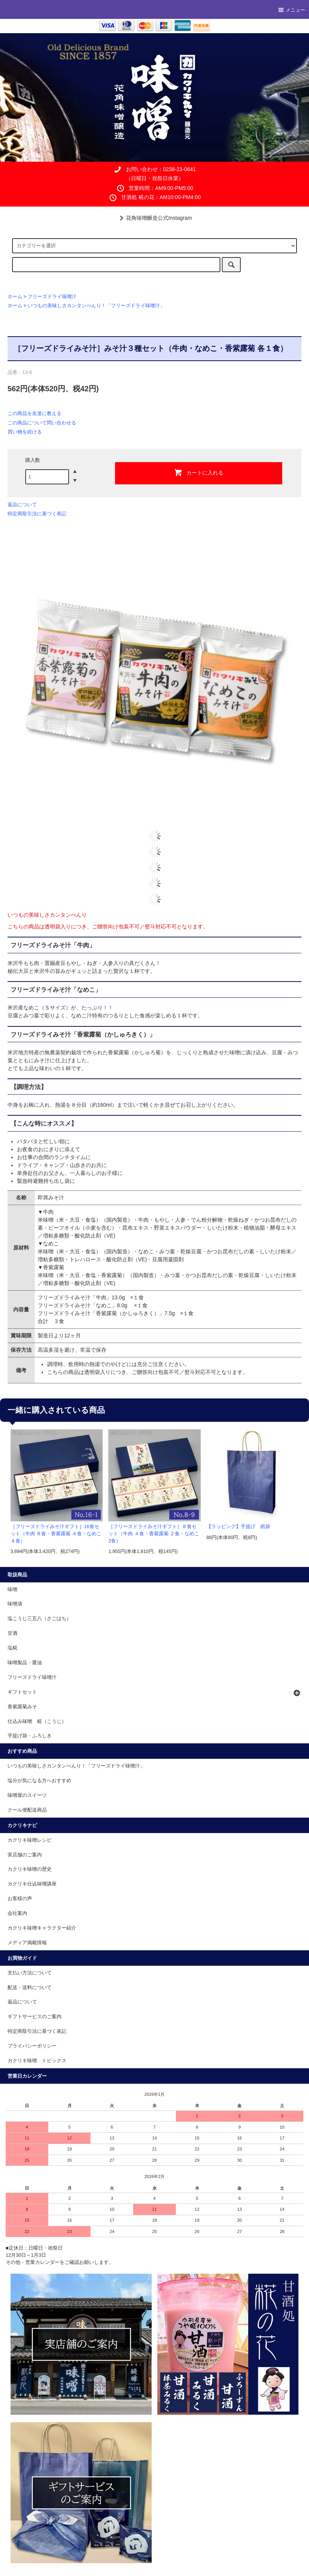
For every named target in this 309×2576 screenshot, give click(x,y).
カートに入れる (198, 472)
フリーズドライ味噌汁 (52, 296)
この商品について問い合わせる (42, 423)
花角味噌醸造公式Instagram (154, 218)
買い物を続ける (25, 432)
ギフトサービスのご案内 (34, 2016)
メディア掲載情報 (27, 1942)
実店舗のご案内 (25, 1855)
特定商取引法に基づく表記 (37, 513)
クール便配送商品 (27, 1810)
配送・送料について (30, 1987)
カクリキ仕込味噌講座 (32, 1884)
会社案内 (17, 1913)
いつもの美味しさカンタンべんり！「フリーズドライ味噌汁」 (96, 305)
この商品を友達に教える (34, 413)
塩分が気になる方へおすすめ (39, 1780)
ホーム (15, 296)
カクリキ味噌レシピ (30, 1840)
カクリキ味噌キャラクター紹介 (42, 1928)
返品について (22, 504)
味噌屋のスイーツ (27, 1795)
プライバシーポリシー (32, 2046)
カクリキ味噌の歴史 (30, 1869)
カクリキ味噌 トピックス (37, 2060)
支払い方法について (30, 1973)
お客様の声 (20, 1898)
